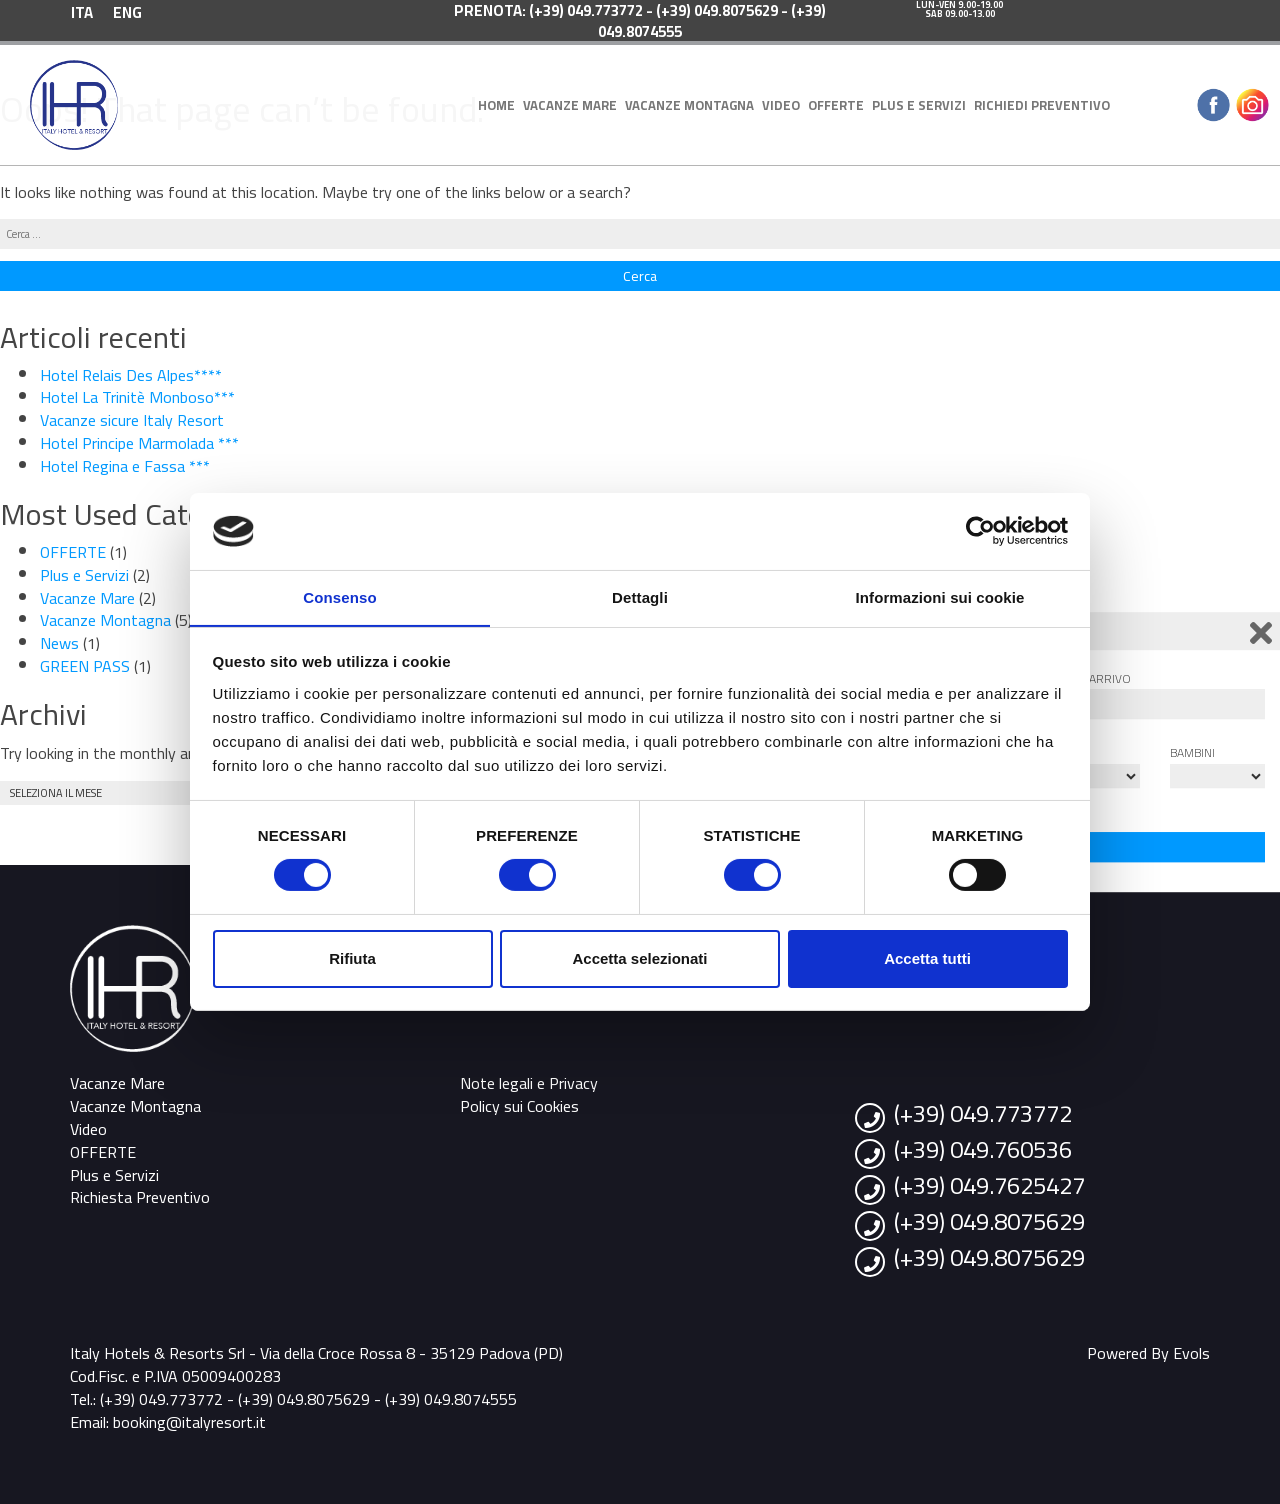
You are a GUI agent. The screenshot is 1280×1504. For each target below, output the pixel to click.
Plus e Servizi (919, 105)
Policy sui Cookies (519, 1106)
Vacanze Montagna (689, 105)
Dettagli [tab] (640, 596)
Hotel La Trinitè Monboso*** (137, 397)
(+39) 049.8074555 (451, 1399)
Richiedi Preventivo (1042, 105)
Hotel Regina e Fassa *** (125, 466)
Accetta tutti (927, 958)
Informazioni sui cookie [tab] (940, 596)
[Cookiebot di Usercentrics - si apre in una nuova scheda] (980, 531)
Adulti (1064, 752)
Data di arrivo (1088, 678)
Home (496, 105)
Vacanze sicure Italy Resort (132, 420)
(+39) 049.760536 (983, 1149)
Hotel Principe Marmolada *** (139, 443)
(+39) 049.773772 (983, 1113)
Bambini (1192, 752)
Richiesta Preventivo (140, 1197)
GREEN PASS (85, 666)
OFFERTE (836, 105)
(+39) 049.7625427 (989, 1185)
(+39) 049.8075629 (989, 1221)
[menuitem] (82, 11)
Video (781, 105)
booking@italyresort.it (189, 1422)
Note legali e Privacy (529, 1083)
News (59, 643)
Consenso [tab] (339, 596)
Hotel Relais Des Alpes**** (131, 375)
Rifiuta (352, 958)
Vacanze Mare (570, 105)
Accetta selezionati (639, 958)
